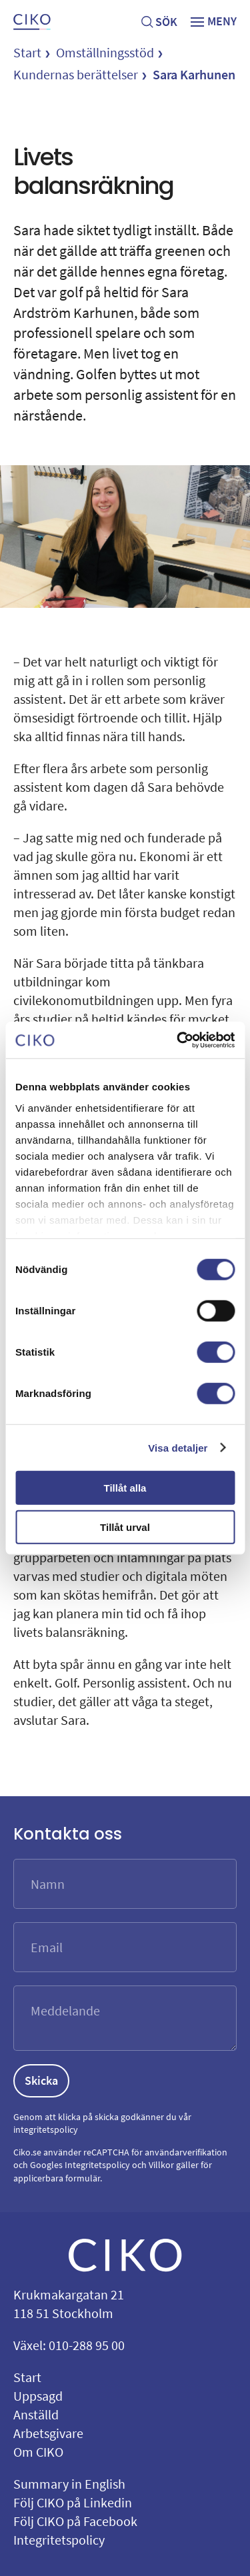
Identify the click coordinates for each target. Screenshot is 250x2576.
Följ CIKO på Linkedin (72, 2502)
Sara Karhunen (194, 74)
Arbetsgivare (48, 2433)
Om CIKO (38, 2451)
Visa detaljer (177, 1447)
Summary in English (69, 2483)
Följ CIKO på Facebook (75, 2521)
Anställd (36, 2414)
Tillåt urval (125, 1527)
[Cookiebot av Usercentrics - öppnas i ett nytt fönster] (178, 1039)
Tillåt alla (125, 1488)
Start (27, 52)
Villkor (161, 2165)
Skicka (41, 2080)
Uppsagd (38, 2395)
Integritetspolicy (97, 2165)
